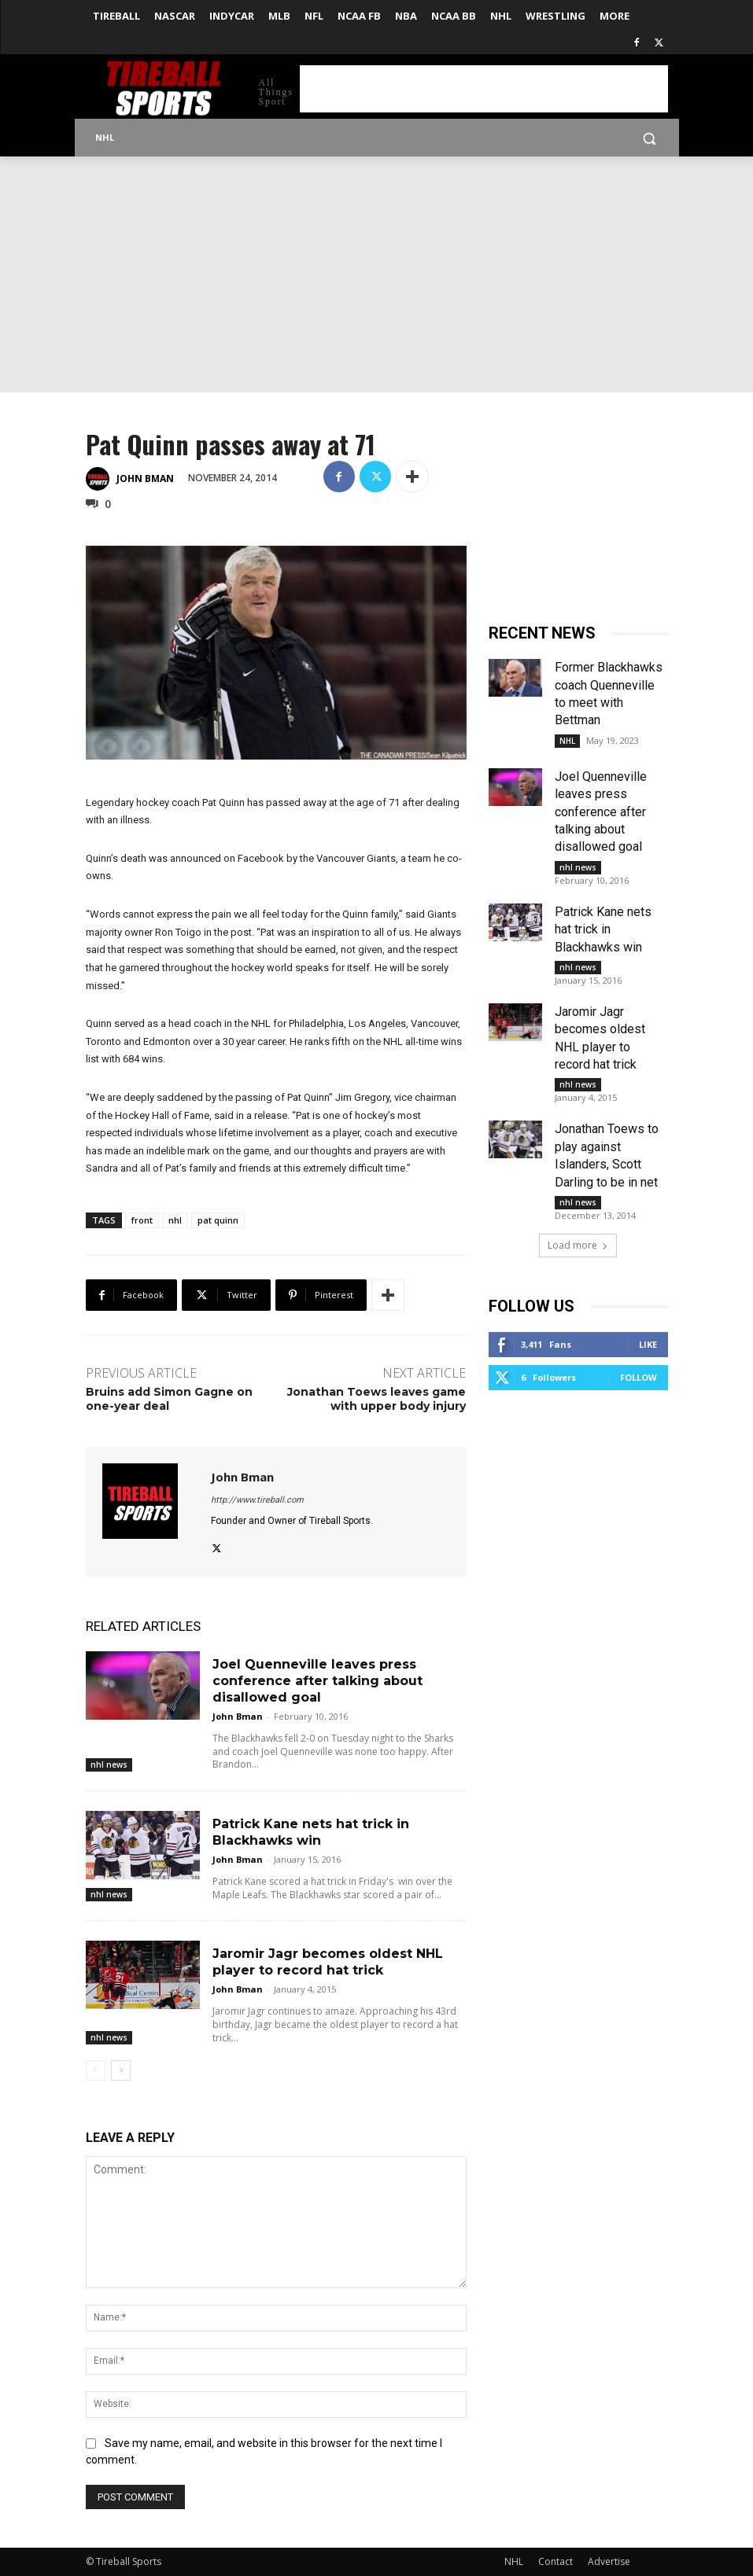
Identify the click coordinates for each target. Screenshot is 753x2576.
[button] (649, 138)
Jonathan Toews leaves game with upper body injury (376, 1399)
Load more (578, 1245)
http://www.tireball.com (257, 1500)
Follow (638, 1377)
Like (648, 1344)
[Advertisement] (484, 88)
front (142, 1220)
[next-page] (121, 2070)
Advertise (609, 2561)
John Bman (145, 478)
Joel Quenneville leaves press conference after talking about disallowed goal (317, 1681)
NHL (567, 740)
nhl (175, 1220)
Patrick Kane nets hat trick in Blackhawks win (603, 929)
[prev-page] (95, 2070)
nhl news (108, 1764)
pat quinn (217, 1220)
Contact (555, 2561)
